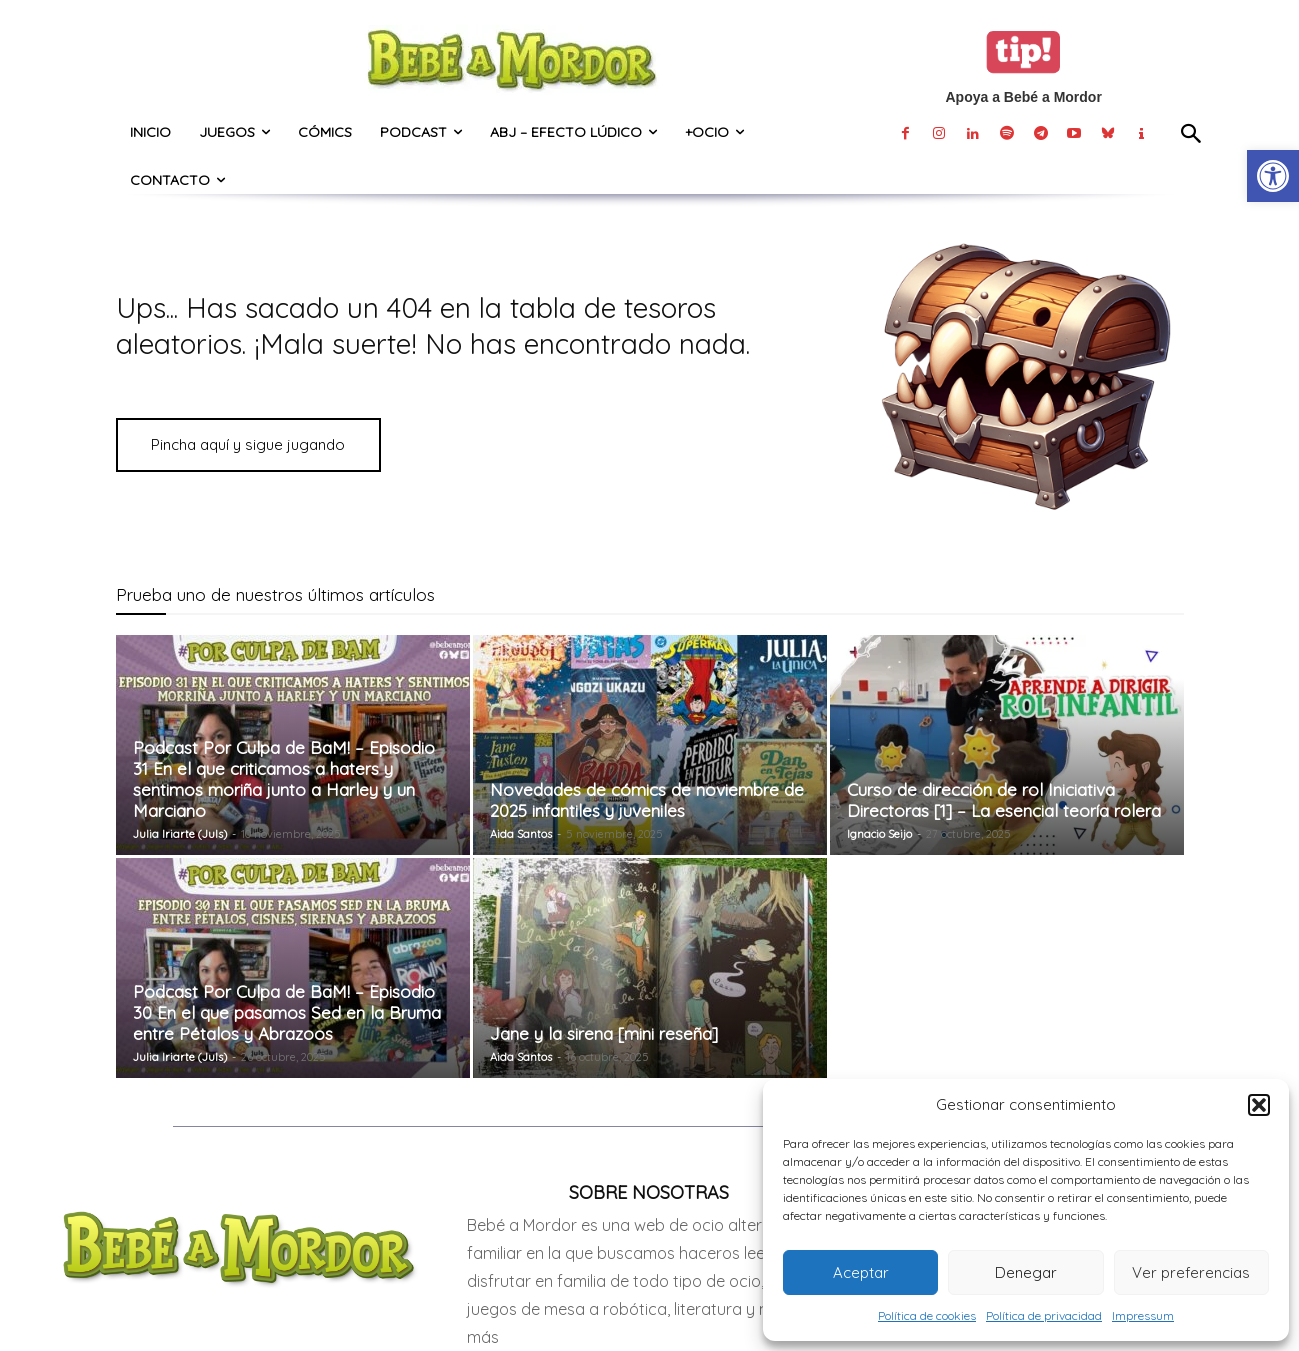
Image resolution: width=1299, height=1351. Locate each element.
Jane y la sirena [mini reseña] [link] (604, 1033)
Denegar (1026, 1272)
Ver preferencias (1191, 1272)
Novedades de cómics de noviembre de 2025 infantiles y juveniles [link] (647, 800)
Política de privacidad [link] (1044, 1315)
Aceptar (861, 1272)
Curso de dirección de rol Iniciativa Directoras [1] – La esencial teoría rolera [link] (1004, 800)
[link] (1273, 176)
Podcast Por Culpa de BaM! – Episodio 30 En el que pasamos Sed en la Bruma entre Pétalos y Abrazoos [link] (287, 1012)
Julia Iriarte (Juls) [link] (180, 834)
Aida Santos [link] (521, 834)
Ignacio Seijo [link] (879, 834)
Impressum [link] (1143, 1315)
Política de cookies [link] (927, 1315)
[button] (1259, 1105)
